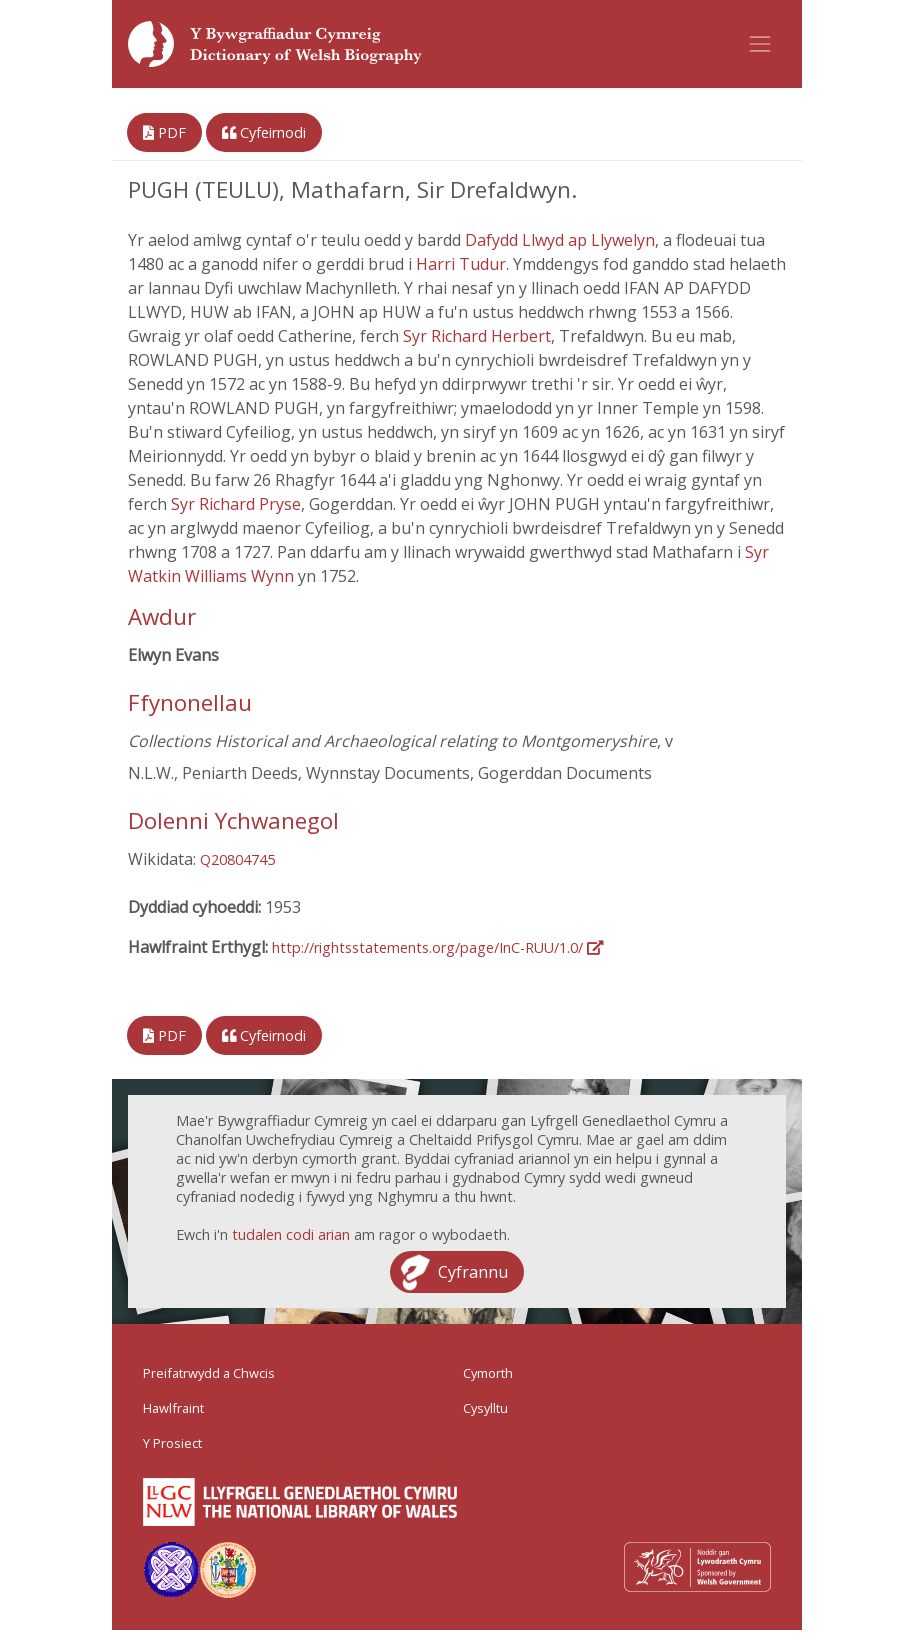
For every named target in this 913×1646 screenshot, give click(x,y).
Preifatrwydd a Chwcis (209, 1373)
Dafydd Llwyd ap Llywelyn (560, 240)
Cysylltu (485, 1408)
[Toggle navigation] (760, 44)
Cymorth (488, 1373)
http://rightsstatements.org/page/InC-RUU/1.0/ (437, 947)
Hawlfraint (173, 1408)
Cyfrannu (473, 1272)
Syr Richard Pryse (236, 504)
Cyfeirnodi (264, 132)
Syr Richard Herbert (477, 336)
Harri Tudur (461, 264)
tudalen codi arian (291, 1234)
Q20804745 (237, 859)
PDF (164, 132)
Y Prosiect (172, 1443)
